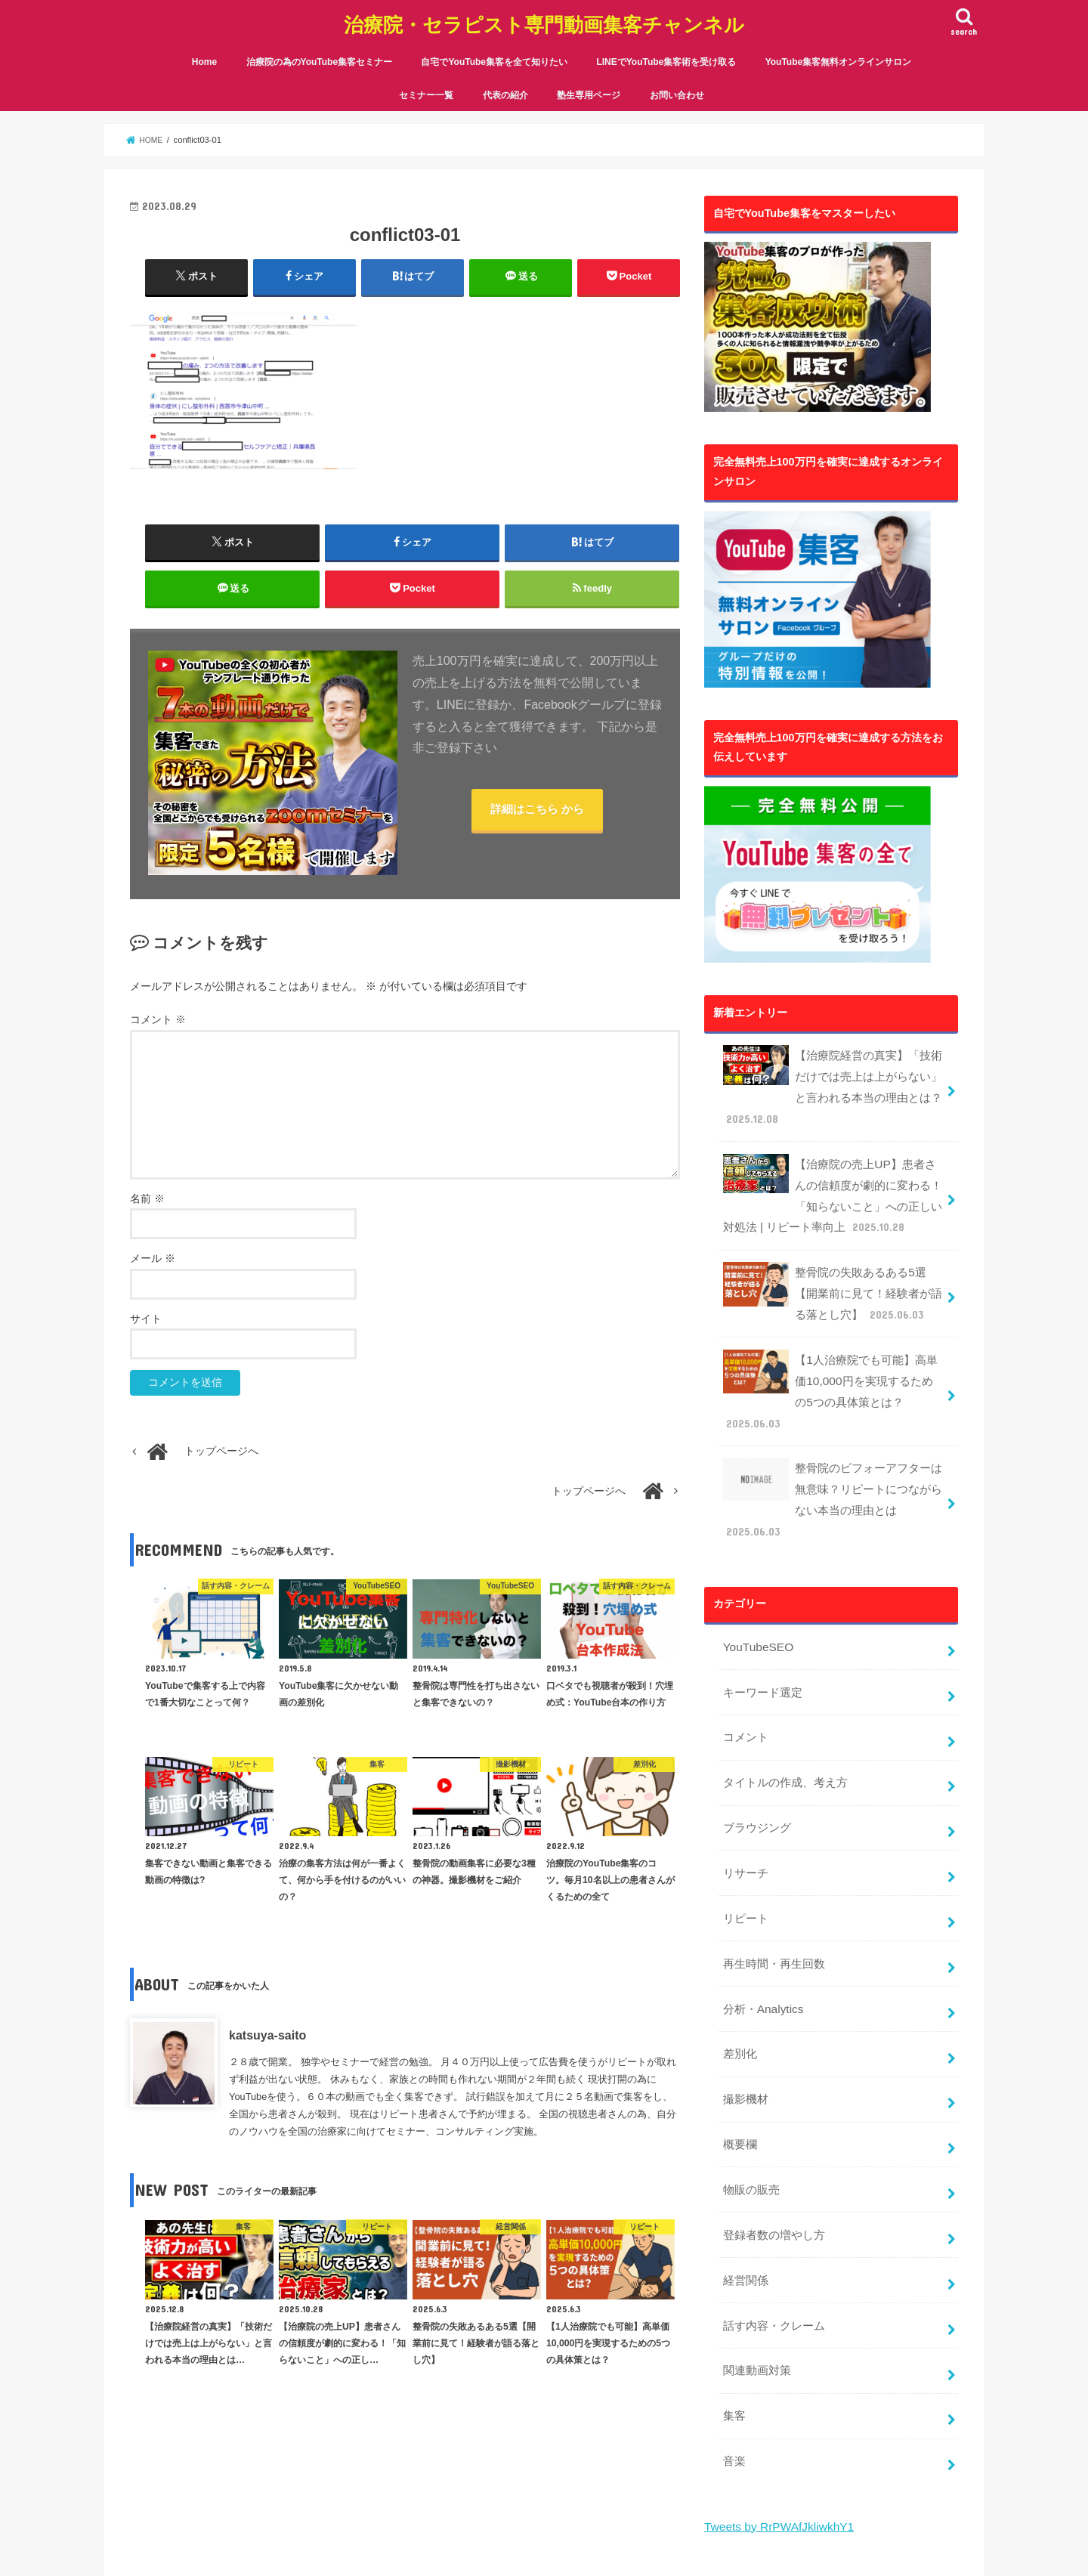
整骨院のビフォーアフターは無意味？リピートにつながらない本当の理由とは (832, 1426)
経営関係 (743, 2147)
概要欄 (738, 2021)
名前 (147, 1199)
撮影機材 (743, 1978)
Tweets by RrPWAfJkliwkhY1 (773, 2378)
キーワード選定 (759, 1600)
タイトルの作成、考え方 (780, 1684)
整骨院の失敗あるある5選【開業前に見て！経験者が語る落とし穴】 (832, 1263)
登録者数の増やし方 (770, 2104)
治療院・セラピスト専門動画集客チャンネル (544, 19)
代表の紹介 (505, 84)
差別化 (738, 1937)
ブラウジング (754, 1726)
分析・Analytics (760, 1894)
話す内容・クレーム (770, 2189)
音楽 (732, 2315)
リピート (743, 1810)
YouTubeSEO (755, 1557)
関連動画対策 (754, 2231)
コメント (158, 1020)
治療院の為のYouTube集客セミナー (319, 50)
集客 (732, 2273)
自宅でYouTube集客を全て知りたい (494, 50)
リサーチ (743, 1768)
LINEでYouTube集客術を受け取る (666, 50)
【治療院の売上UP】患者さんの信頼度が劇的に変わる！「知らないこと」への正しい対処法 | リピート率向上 (832, 1172)
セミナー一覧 (426, 84)
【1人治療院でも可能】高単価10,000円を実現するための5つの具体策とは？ (831, 1345)
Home (204, 50)
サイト (146, 1319)
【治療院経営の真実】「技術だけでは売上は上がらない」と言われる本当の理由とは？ (832, 1071)
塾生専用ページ (588, 84)
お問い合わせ (677, 84)
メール (152, 1258)
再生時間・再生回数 (770, 1852)
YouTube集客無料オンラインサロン (838, 50)
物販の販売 (748, 2063)
